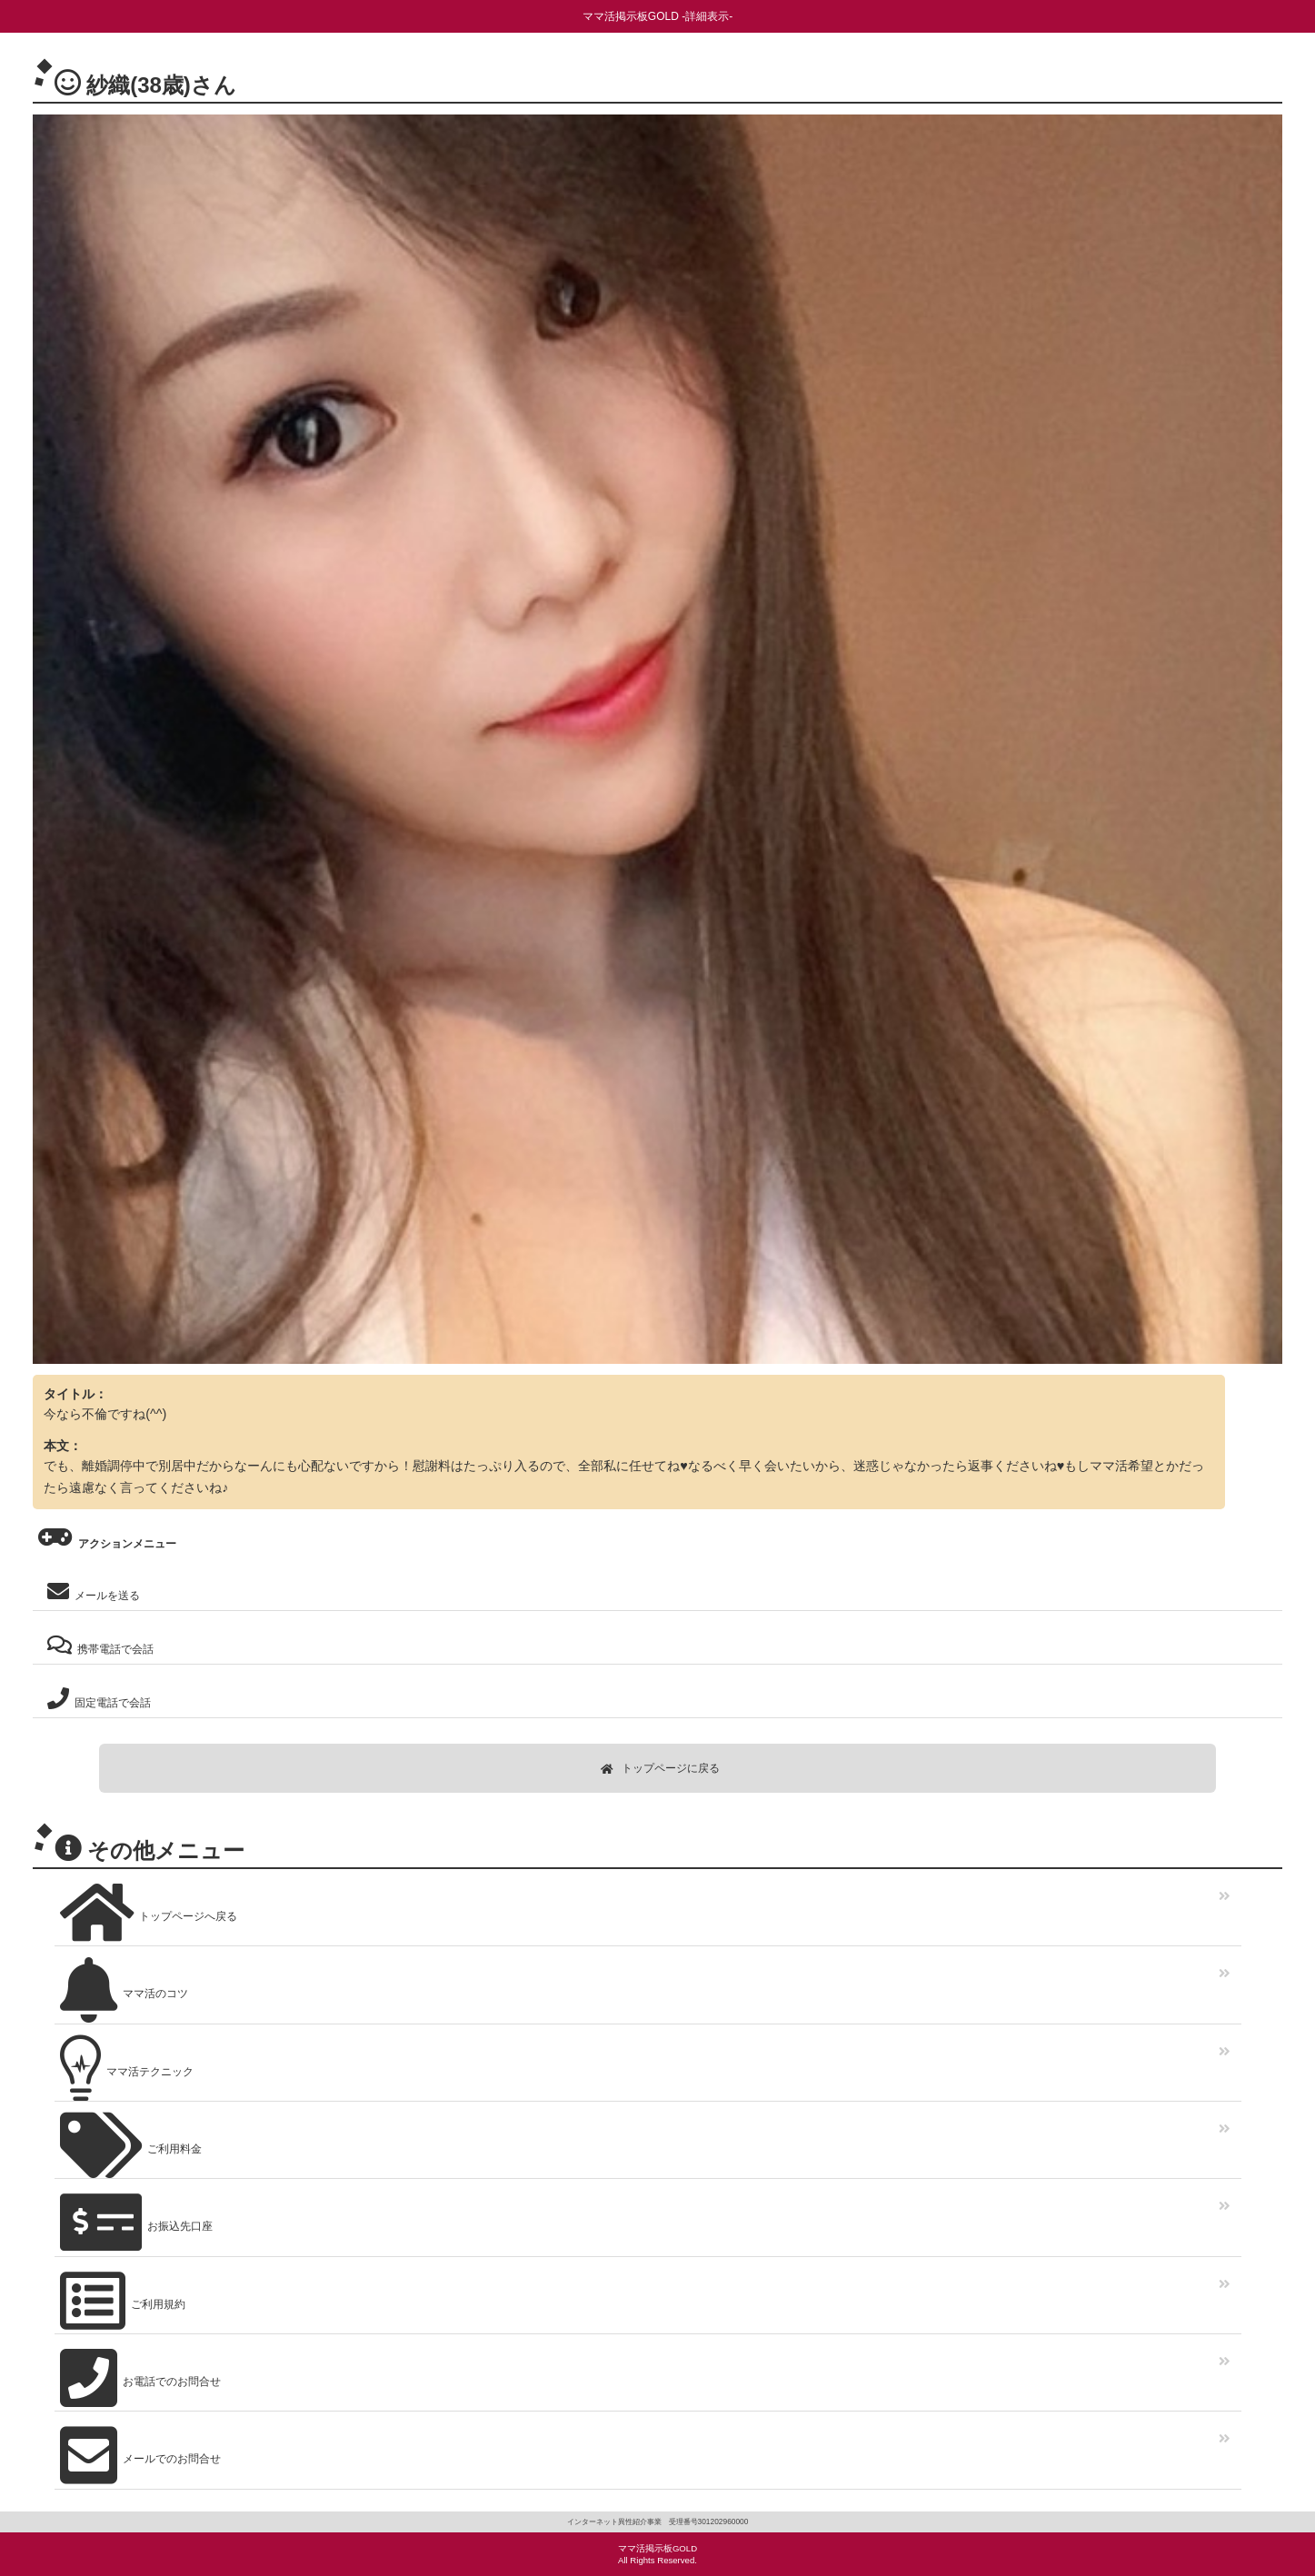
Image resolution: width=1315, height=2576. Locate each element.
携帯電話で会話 (98, 1645)
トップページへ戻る (146, 1910)
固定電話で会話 (96, 1698)
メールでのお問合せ (138, 2453)
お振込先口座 (134, 2220)
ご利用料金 (128, 2143)
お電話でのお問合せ (138, 2376)
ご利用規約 (120, 2298)
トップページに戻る (660, 1768)
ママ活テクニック (124, 2066)
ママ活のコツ (121, 1988)
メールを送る (91, 1591)
